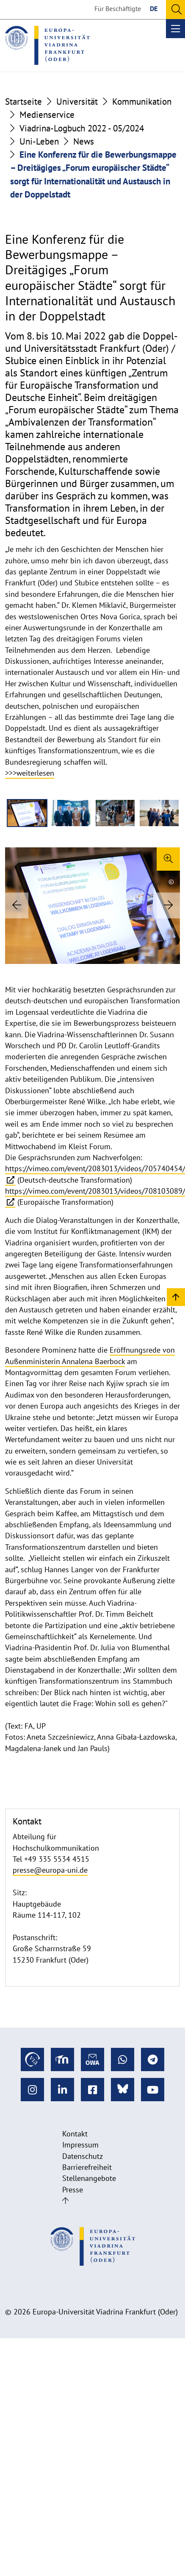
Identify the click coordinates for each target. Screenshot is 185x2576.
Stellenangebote (89, 2178)
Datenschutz (82, 2156)
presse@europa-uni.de (50, 1870)
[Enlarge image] (168, 859)
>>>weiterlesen (29, 773)
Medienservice (47, 114)
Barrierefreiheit (87, 2167)
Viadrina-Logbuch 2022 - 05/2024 (81, 128)
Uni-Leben (39, 141)
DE (153, 8)
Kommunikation (141, 101)
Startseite (23, 101)
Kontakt (75, 2134)
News (83, 141)
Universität (77, 101)
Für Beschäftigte (117, 8)
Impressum (80, 2145)
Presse (72, 2189)
